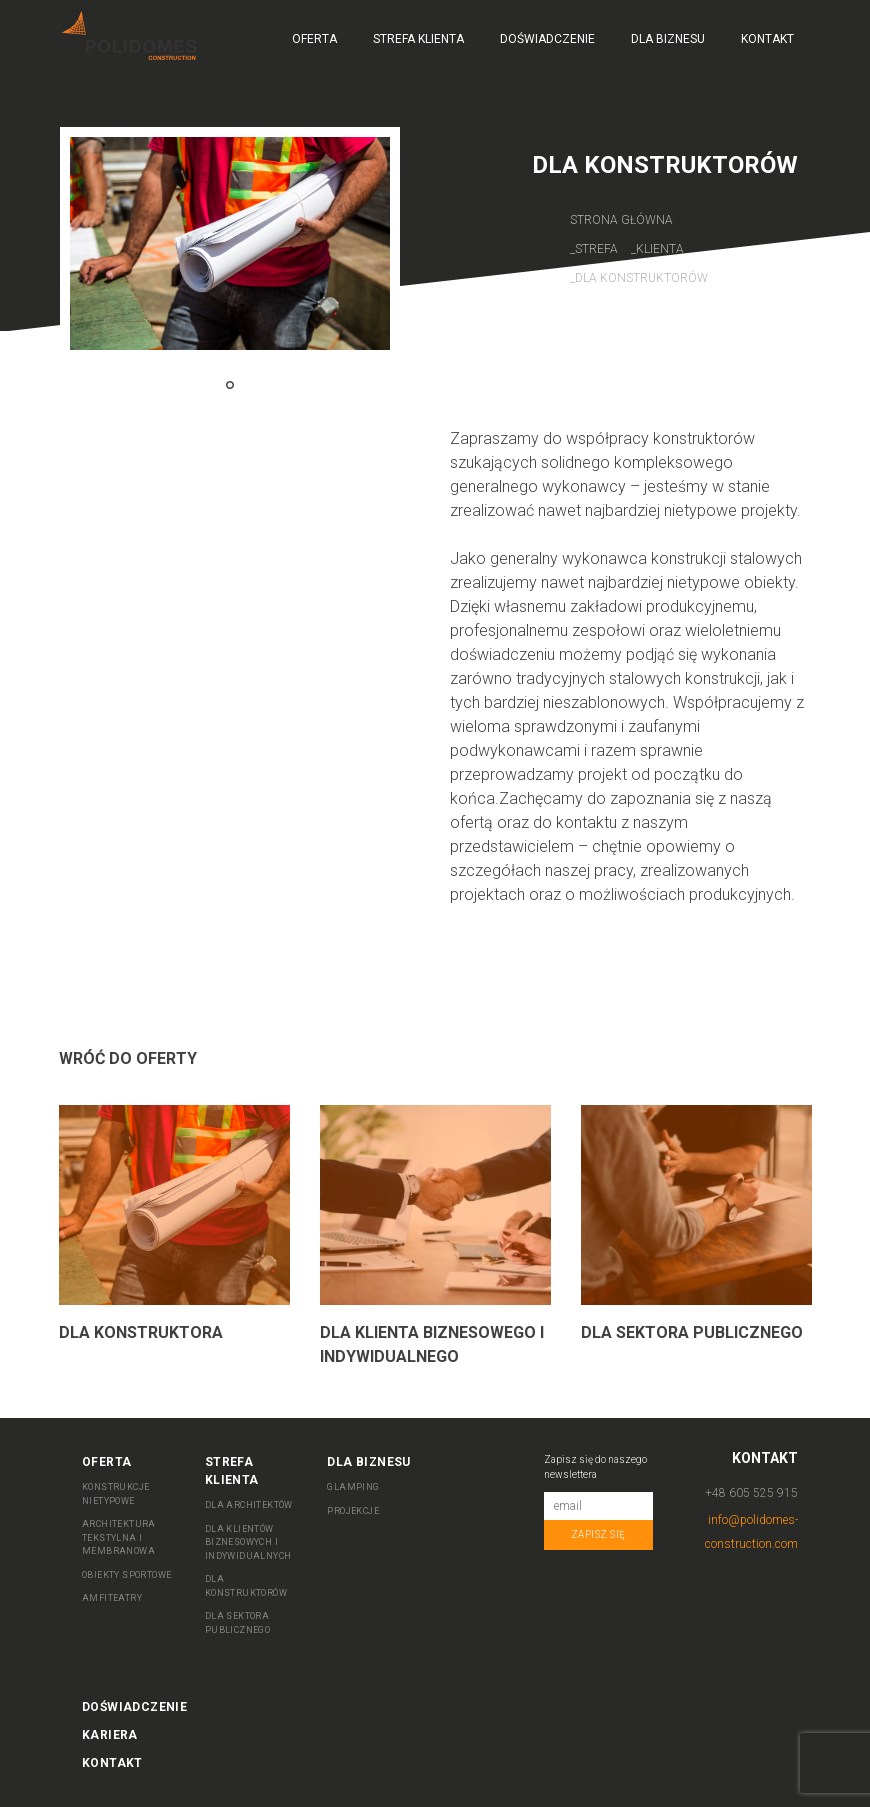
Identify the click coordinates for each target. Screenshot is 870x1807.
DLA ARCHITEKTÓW (249, 1505)
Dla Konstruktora (141, 1332)
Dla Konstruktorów (641, 278)
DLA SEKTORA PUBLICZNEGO (237, 1623)
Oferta (314, 39)
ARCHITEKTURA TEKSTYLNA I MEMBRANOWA (119, 1537)
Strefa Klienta (418, 39)
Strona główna (621, 220)
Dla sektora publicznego (692, 1332)
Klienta (660, 249)
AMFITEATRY (112, 1598)
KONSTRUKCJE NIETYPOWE (115, 1494)
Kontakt (767, 39)
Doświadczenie (547, 39)
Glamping (353, 1487)
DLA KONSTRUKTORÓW (246, 1586)
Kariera (110, 1735)
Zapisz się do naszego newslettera (595, 1467)
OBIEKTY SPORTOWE (126, 1575)
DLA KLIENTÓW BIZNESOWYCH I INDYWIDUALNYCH (248, 1542)
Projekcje (353, 1511)
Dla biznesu (668, 39)
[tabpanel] (230, 243)
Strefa (598, 249)
